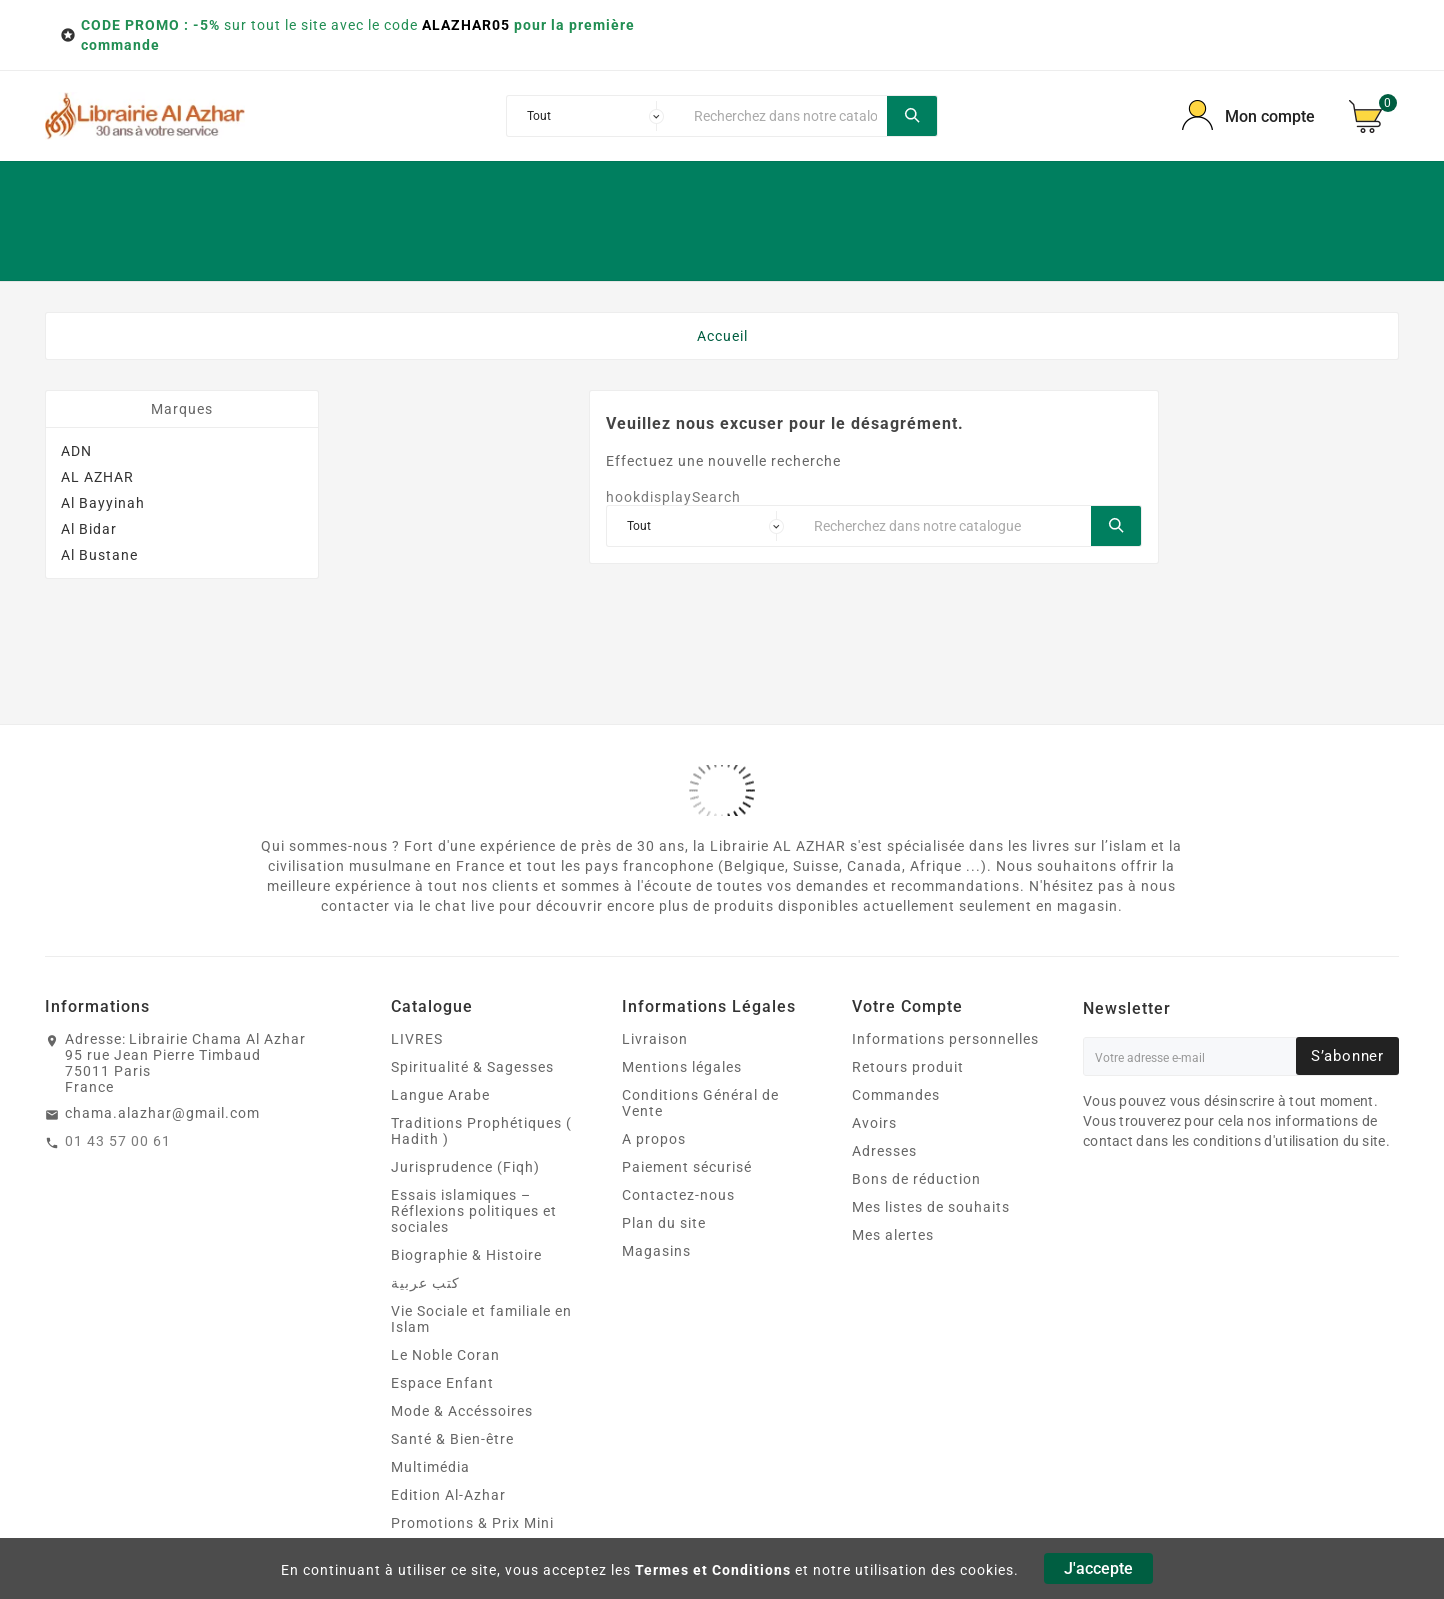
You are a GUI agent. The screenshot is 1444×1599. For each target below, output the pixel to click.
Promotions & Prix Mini (472, 1523)
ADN (76, 451)
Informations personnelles (945, 1039)
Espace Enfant (442, 1383)
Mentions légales (682, 1067)
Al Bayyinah (103, 503)
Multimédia (430, 1467)
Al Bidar (89, 529)
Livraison (655, 1039)
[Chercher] (785, 116)
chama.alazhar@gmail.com (162, 1113)
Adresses (884, 1151)
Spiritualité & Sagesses (472, 1067)
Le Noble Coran (445, 1355)
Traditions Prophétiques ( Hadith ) (481, 1131)
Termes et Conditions (713, 1570)
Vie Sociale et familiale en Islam (481, 1319)
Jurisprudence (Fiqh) (465, 1167)
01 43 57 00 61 (118, 1141)
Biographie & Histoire (466, 1255)
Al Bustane (99, 555)
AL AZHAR (97, 477)
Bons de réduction (916, 1179)
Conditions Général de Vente (700, 1103)
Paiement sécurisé (687, 1167)
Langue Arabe (440, 1095)
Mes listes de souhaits (931, 1207)
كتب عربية (425, 1283)
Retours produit (908, 1067)
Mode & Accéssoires (462, 1411)
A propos (654, 1139)
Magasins (656, 1251)
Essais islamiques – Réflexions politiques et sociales (474, 1211)
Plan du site (664, 1223)
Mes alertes (893, 1235)
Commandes (896, 1095)
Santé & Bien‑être (452, 1439)
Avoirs (874, 1123)
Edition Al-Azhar (448, 1495)
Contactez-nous (678, 1195)
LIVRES (417, 1039)
